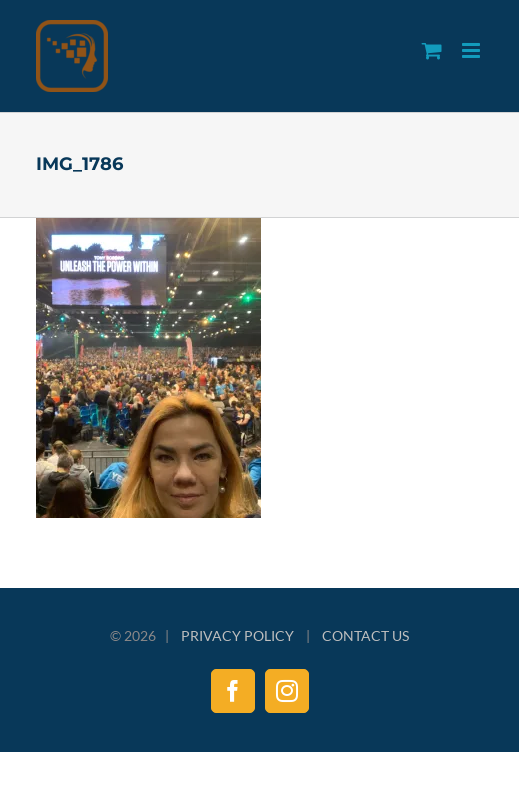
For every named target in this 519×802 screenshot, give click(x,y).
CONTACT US (365, 635)
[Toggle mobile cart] (432, 50)
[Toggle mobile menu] (472, 50)
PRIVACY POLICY (237, 635)
